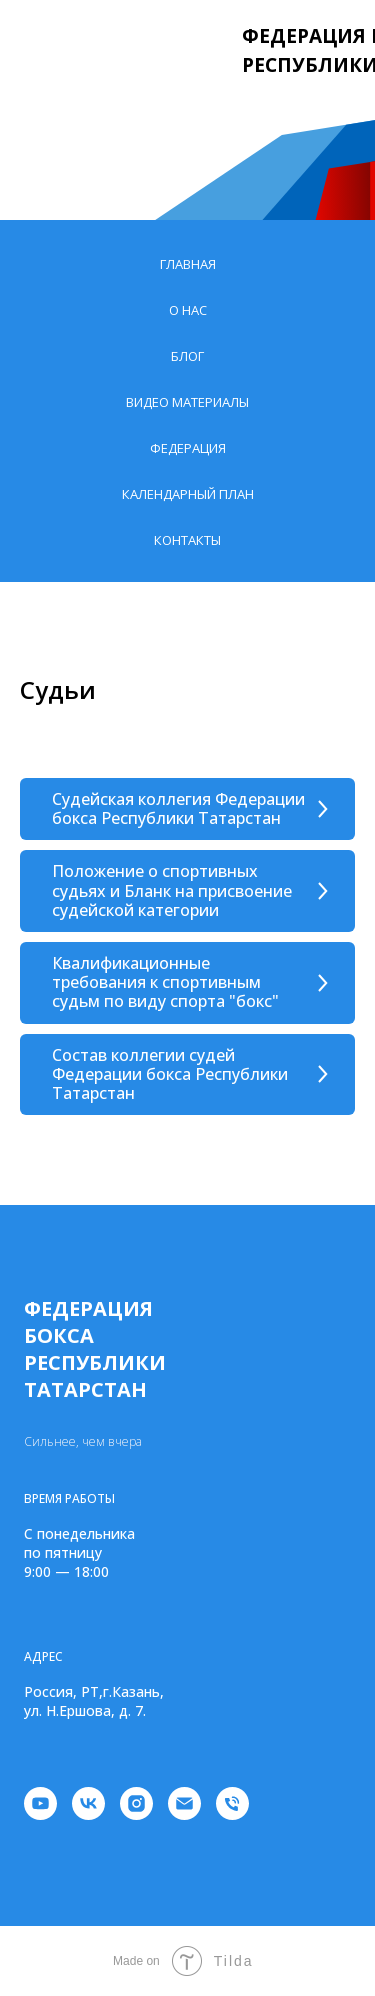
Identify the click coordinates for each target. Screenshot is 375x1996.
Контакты (187, 540)
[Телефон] (232, 1803)
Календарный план (188, 494)
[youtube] (40, 1803)
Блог (187, 356)
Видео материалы (187, 402)
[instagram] (136, 1803)
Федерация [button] (188, 448)
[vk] (88, 1803)
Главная (188, 264)
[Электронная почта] (184, 1803)
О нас (188, 310)
